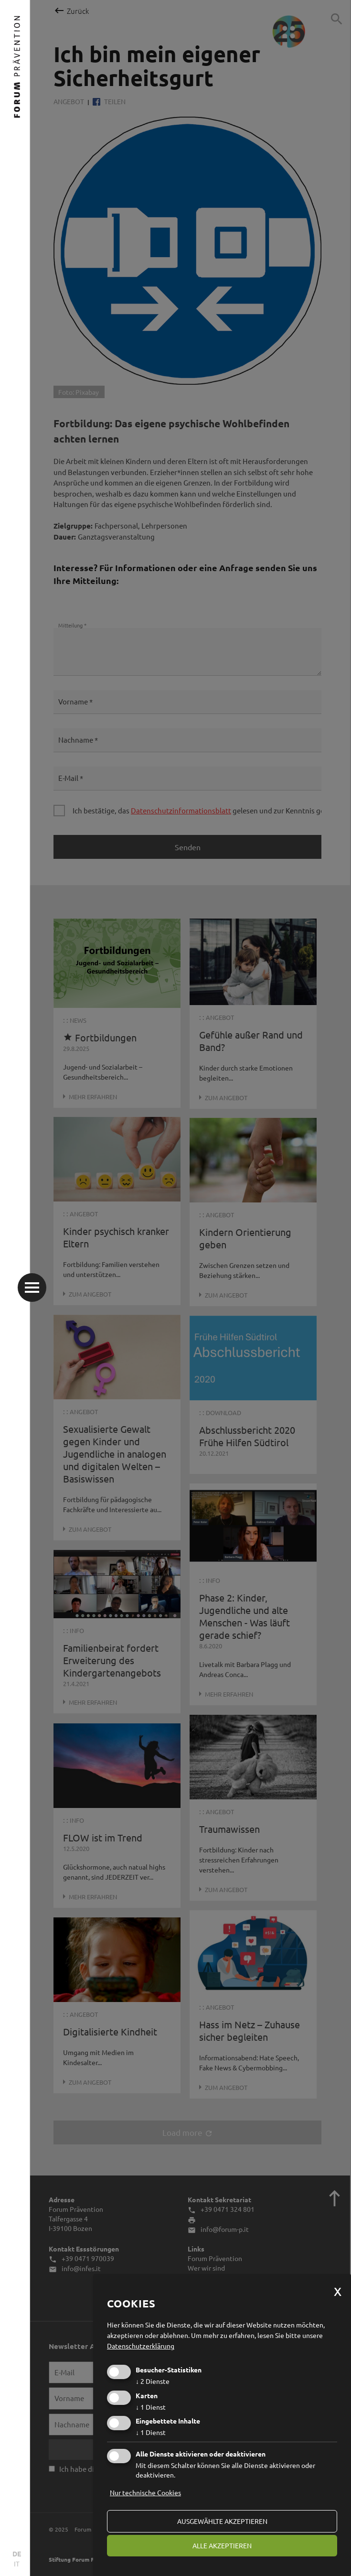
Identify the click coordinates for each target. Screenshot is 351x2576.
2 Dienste (153, 2381)
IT (17, 2563)
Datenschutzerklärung (140, 2345)
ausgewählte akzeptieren (222, 2521)
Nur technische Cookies (145, 2492)
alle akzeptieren (222, 2545)
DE (16, 2553)
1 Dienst (151, 2407)
